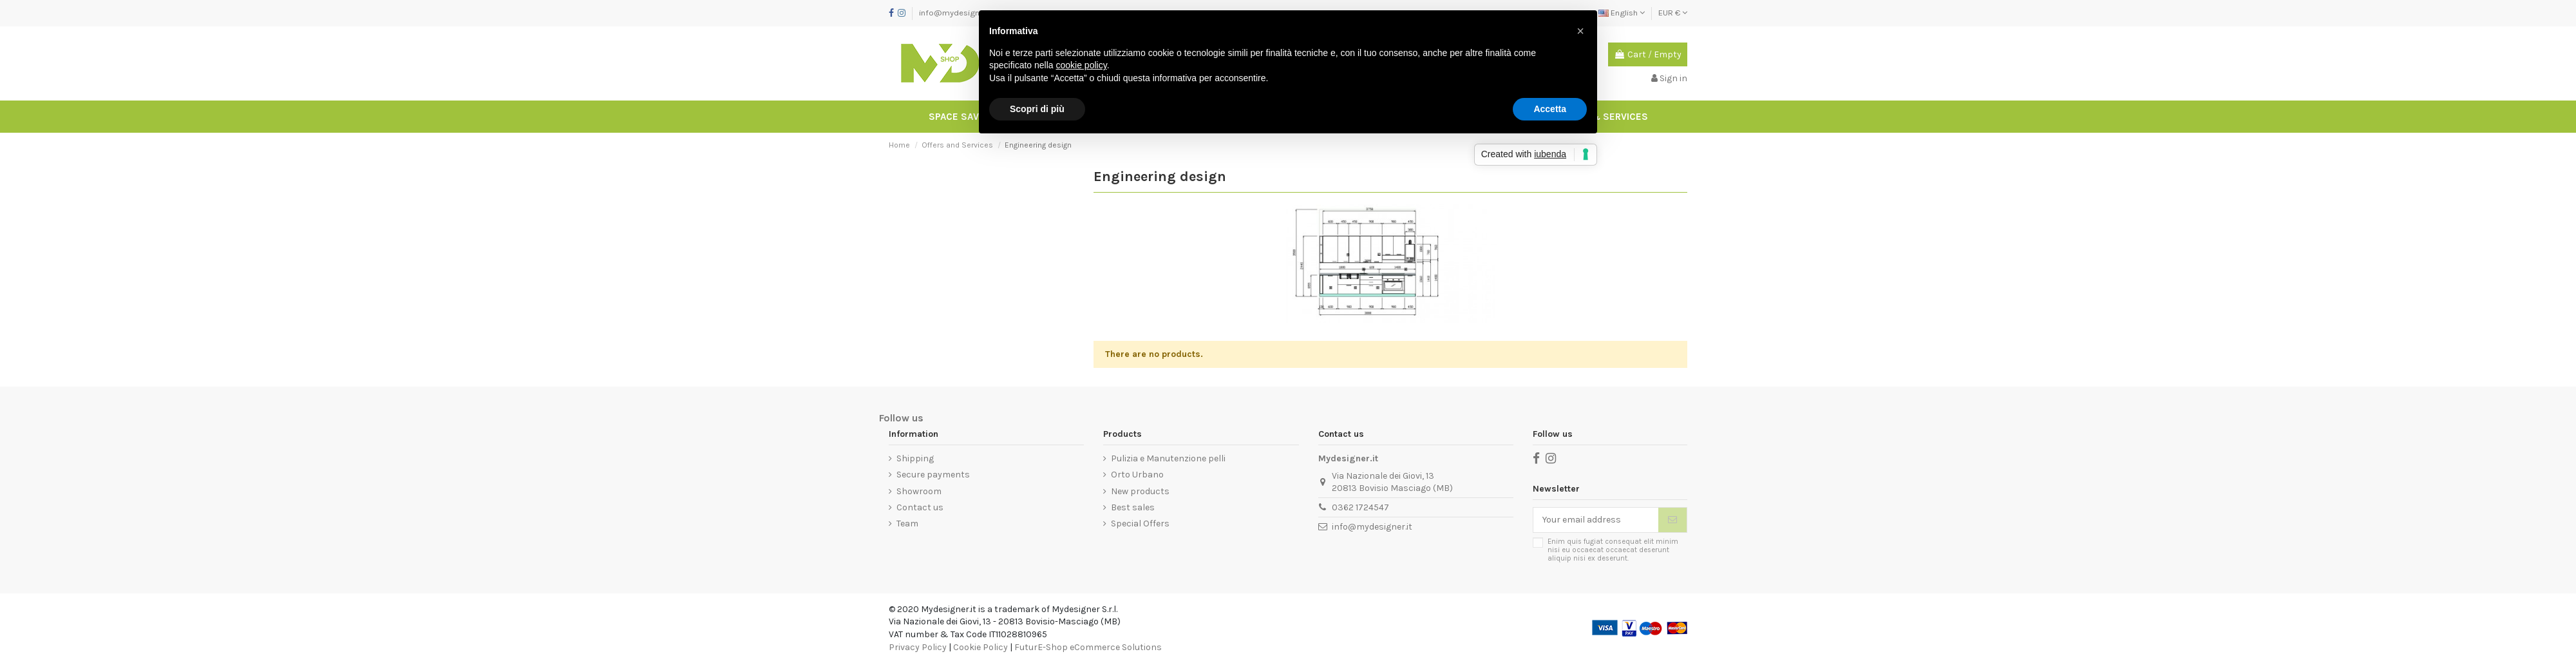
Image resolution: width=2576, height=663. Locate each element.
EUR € (1672, 12)
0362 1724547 (1360, 507)
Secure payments (933, 474)
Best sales (1133, 507)
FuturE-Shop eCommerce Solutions (1088, 647)
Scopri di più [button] (1037, 109)
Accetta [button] (1549, 109)
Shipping (915, 458)
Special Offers (1140, 523)
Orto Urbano (1137, 474)
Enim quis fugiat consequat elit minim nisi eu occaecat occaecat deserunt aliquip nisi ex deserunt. (1613, 550)
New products (1140, 491)
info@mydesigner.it (956, 12)
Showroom (919, 491)
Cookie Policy (980, 647)
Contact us (919, 507)
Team (907, 523)
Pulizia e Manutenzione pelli (1168, 458)
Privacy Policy (918, 647)
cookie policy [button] (1081, 65)
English (1621, 12)
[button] (1580, 31)
